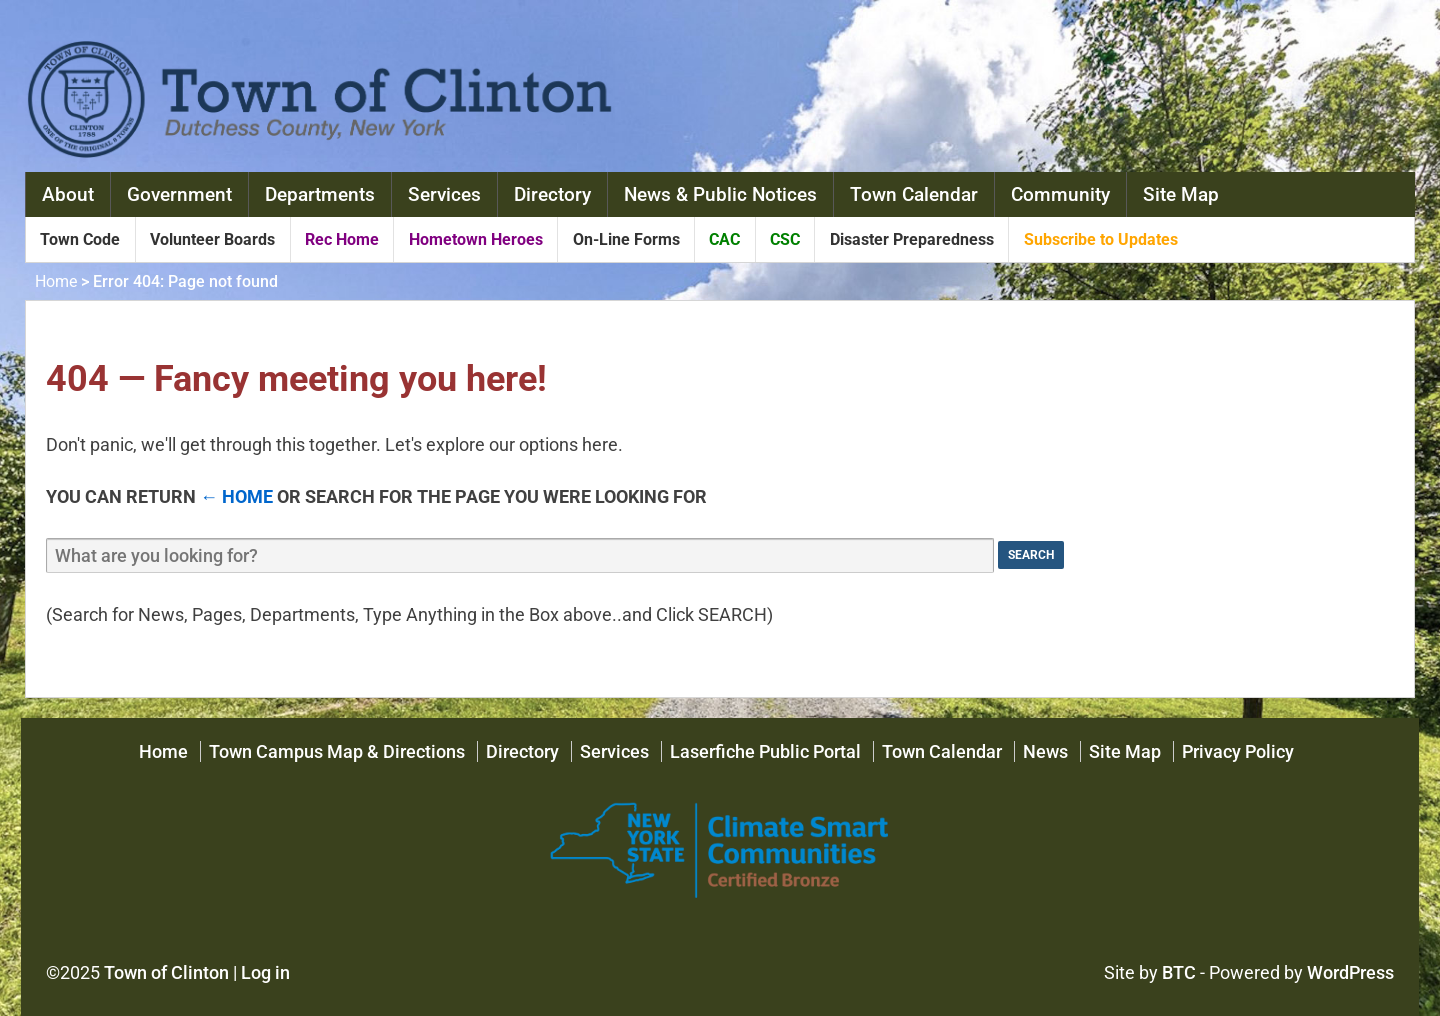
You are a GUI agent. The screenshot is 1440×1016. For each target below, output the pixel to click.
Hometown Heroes (476, 239)
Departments (320, 194)
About (68, 194)
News (1045, 751)
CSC (785, 239)
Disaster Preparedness (912, 239)
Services (444, 194)
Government (179, 194)
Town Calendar (914, 194)
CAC (724, 239)
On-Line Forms (626, 239)
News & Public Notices (720, 194)
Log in (265, 972)
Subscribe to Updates (1101, 239)
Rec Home (342, 239)
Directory (552, 194)
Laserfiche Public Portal (765, 751)
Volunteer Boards (212, 239)
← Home (236, 496)
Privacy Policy (1238, 751)
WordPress (1350, 972)
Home (56, 281)
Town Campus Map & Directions (337, 751)
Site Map (1181, 194)
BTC (1179, 972)
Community (1060, 194)
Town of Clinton (166, 972)
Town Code (80, 239)
